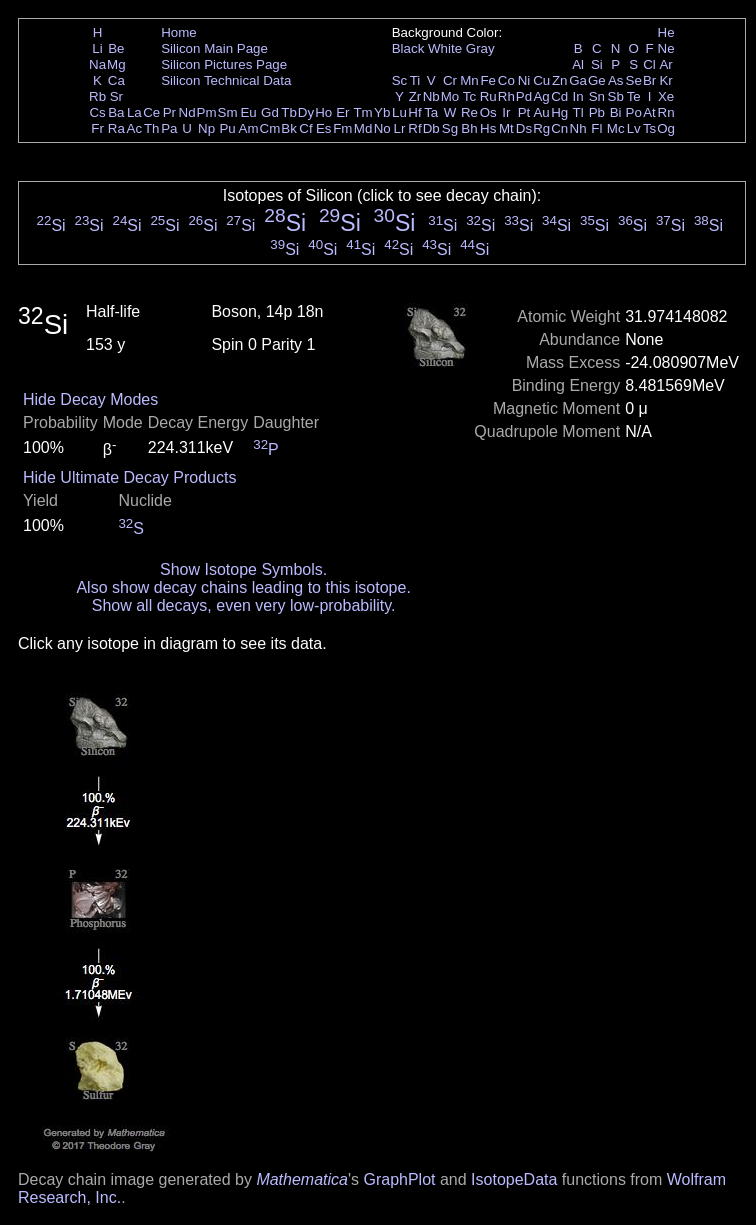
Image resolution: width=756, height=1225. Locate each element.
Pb (597, 112)
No (382, 128)
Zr (415, 96)
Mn (469, 80)
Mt (506, 128)
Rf (414, 128)
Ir (506, 112)
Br (649, 80)
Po (634, 112)
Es (324, 128)
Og (666, 128)
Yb (382, 112)
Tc (469, 96)
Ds (524, 128)
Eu (248, 112)
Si (597, 64)
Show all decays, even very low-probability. (244, 605)
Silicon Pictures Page (224, 64)
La (134, 112)
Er (342, 112)
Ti (415, 80)
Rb (97, 96)
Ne (666, 48)
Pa (169, 128)
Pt (524, 112)
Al (578, 64)
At (649, 112)
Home (179, 32)
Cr (450, 80)
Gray (480, 48)
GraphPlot (399, 1179)
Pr (169, 112)
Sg (450, 128)
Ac (135, 128)
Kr (665, 80)
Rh (506, 96)
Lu (399, 112)
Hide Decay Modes (90, 399)
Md (363, 128)
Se (634, 80)
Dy (306, 112)
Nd (187, 112)
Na (97, 64)
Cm (270, 128)
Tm (362, 112)
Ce (151, 112)
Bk (289, 128)
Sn (597, 96)
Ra (116, 128)
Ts (649, 128)
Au (541, 112)
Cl (649, 64)
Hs (488, 128)
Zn (560, 80)
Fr (97, 128)
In (578, 96)
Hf (414, 112)
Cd (559, 96)
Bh (469, 128)
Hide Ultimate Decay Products (129, 477)
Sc (400, 80)
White (445, 48)
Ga (578, 80)
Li (97, 48)
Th (152, 128)
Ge (597, 80)
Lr (400, 128)
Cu (541, 80)
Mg (116, 64)
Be (116, 48)
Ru (488, 96)
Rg (541, 128)
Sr (116, 96)
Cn (559, 128)
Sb (616, 96)
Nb (431, 96)
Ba (116, 112)
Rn (666, 112)
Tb (289, 112)
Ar (665, 64)
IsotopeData (514, 1179)
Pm (207, 112)
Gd (270, 112)
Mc (616, 128)
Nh (578, 128)
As (616, 80)
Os (488, 112)
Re (469, 112)
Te (634, 96)
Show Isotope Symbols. (243, 569)
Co (506, 80)
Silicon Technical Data (226, 80)
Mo (450, 96)
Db (431, 128)
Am (249, 128)
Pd (524, 96)
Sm (228, 112)
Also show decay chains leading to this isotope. (243, 587)
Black (408, 48)
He (666, 32)
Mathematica (302, 1179)
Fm (342, 128)
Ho (323, 112)
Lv (634, 128)
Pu (227, 128)
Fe (488, 80)
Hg (559, 112)
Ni (524, 80)
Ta (431, 112)
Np (206, 128)
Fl (596, 128)
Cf (305, 128)
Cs (97, 112)
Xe (666, 96)
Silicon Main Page (214, 48)
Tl (578, 112)
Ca (116, 80)
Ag (541, 96)
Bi (616, 112)
